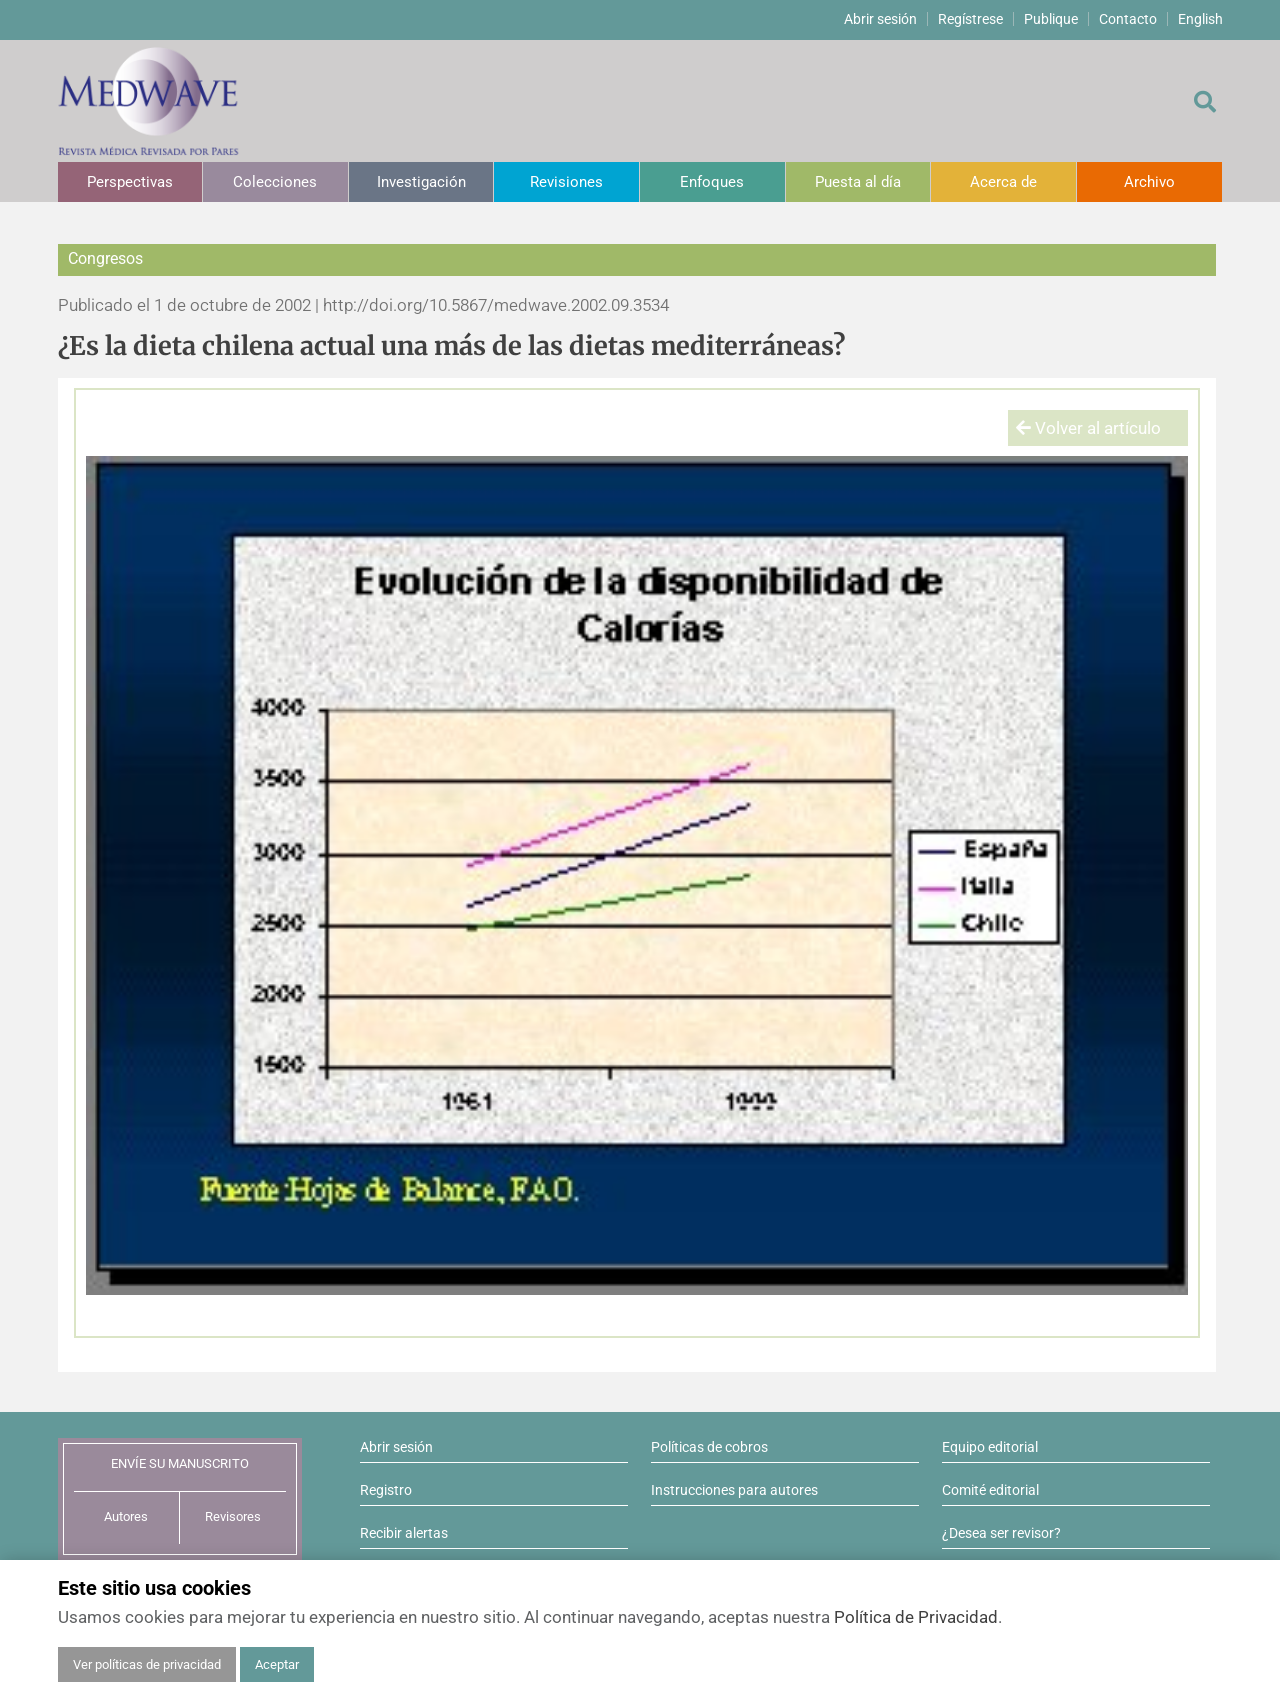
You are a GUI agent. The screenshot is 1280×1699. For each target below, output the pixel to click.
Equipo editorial (990, 1447)
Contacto (1128, 19)
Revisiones (566, 182)
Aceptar (277, 1664)
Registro (386, 1490)
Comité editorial (990, 1490)
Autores (126, 1516)
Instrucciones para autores (734, 1490)
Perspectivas (130, 182)
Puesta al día (858, 182)
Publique (1051, 19)
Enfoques (712, 182)
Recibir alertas (404, 1533)
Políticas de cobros (709, 1447)
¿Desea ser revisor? (1001, 1533)
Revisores (233, 1516)
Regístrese (970, 19)
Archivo (1149, 182)
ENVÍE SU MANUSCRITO (180, 1463)
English (1200, 19)
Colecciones (275, 182)
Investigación (421, 182)
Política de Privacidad (916, 1617)
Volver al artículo (1088, 428)
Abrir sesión (880, 19)
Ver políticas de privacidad (147, 1664)
